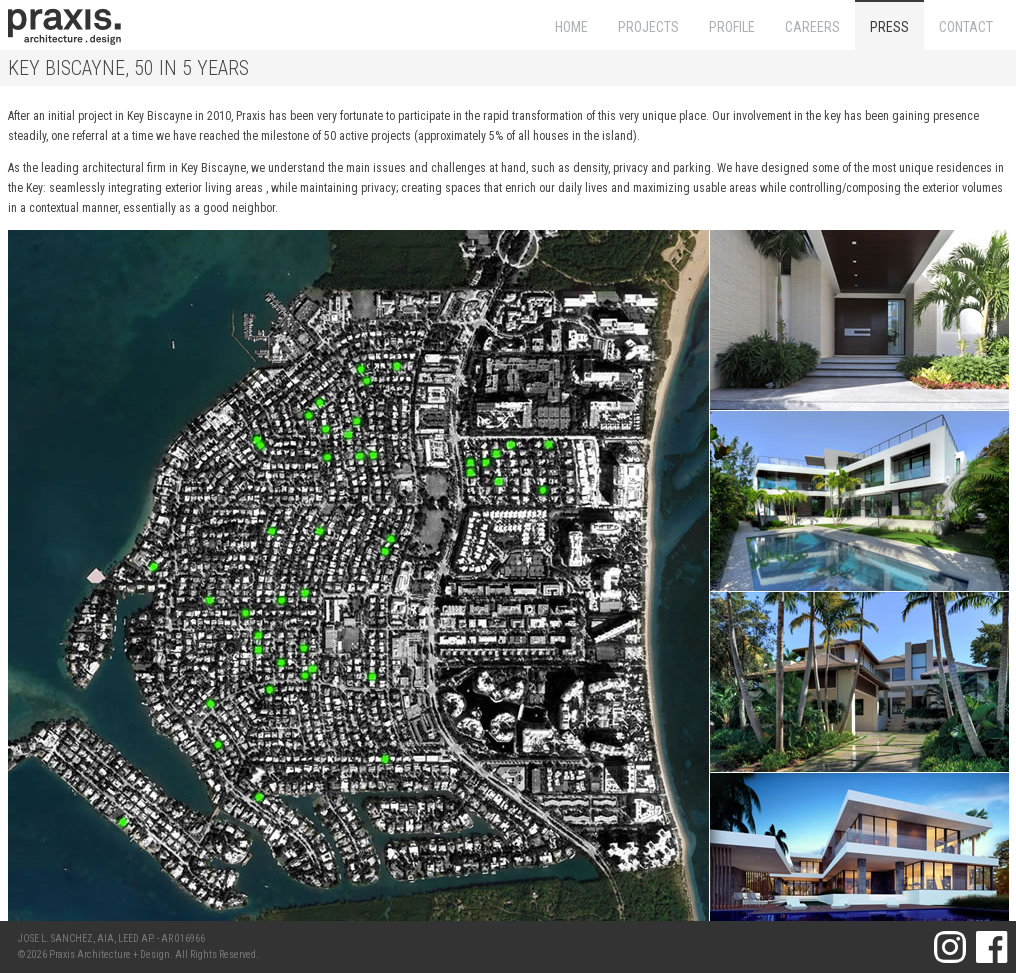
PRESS (889, 27)
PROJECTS (648, 27)
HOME (571, 27)
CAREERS (812, 27)
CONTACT (966, 27)
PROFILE (732, 27)
